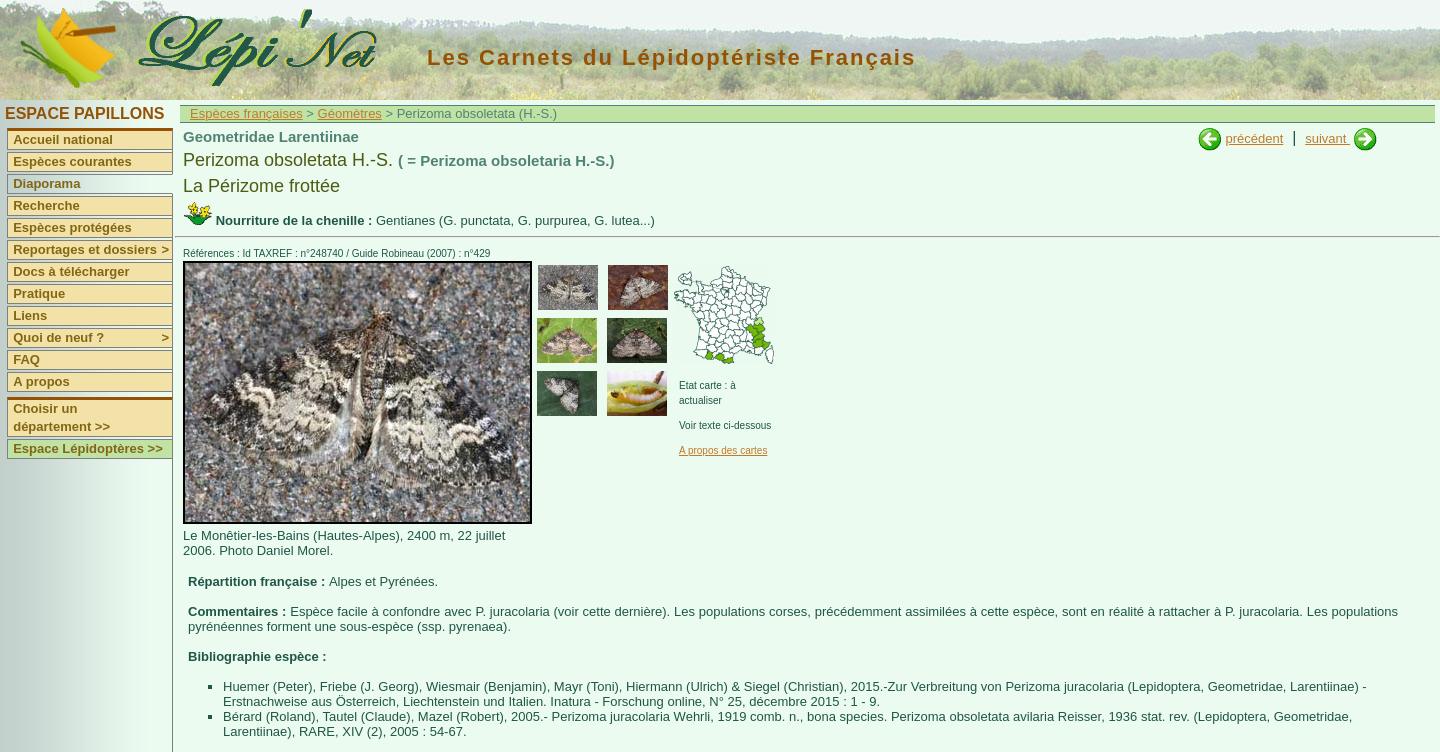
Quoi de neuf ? (92, 338)
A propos (41, 381)
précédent (1254, 138)
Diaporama (46, 183)
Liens (30, 315)
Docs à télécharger (71, 271)
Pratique (39, 293)
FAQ (26, 359)
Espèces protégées (72, 227)
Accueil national (63, 139)
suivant (1327, 138)
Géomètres (350, 113)
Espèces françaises (246, 113)
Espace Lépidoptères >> (88, 448)
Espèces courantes (72, 161)
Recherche (46, 205)
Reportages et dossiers (92, 250)
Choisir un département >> (61, 417)
